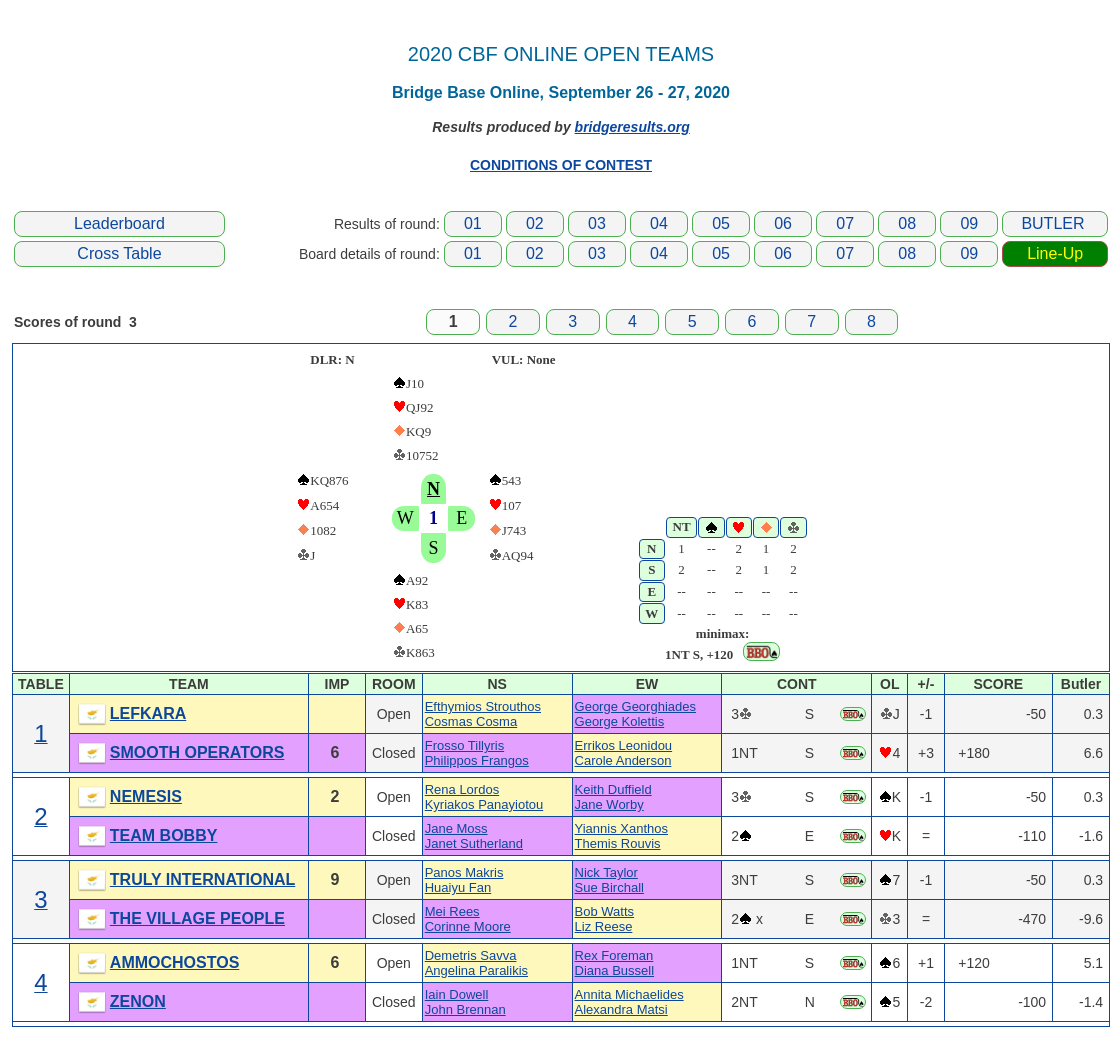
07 (845, 223)
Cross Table (119, 253)
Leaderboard (119, 223)
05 (721, 223)
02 (535, 223)
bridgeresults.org (632, 127)
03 (597, 223)
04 (659, 223)
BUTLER (1052, 223)
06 (783, 223)
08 (907, 223)
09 (969, 223)
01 (473, 223)
